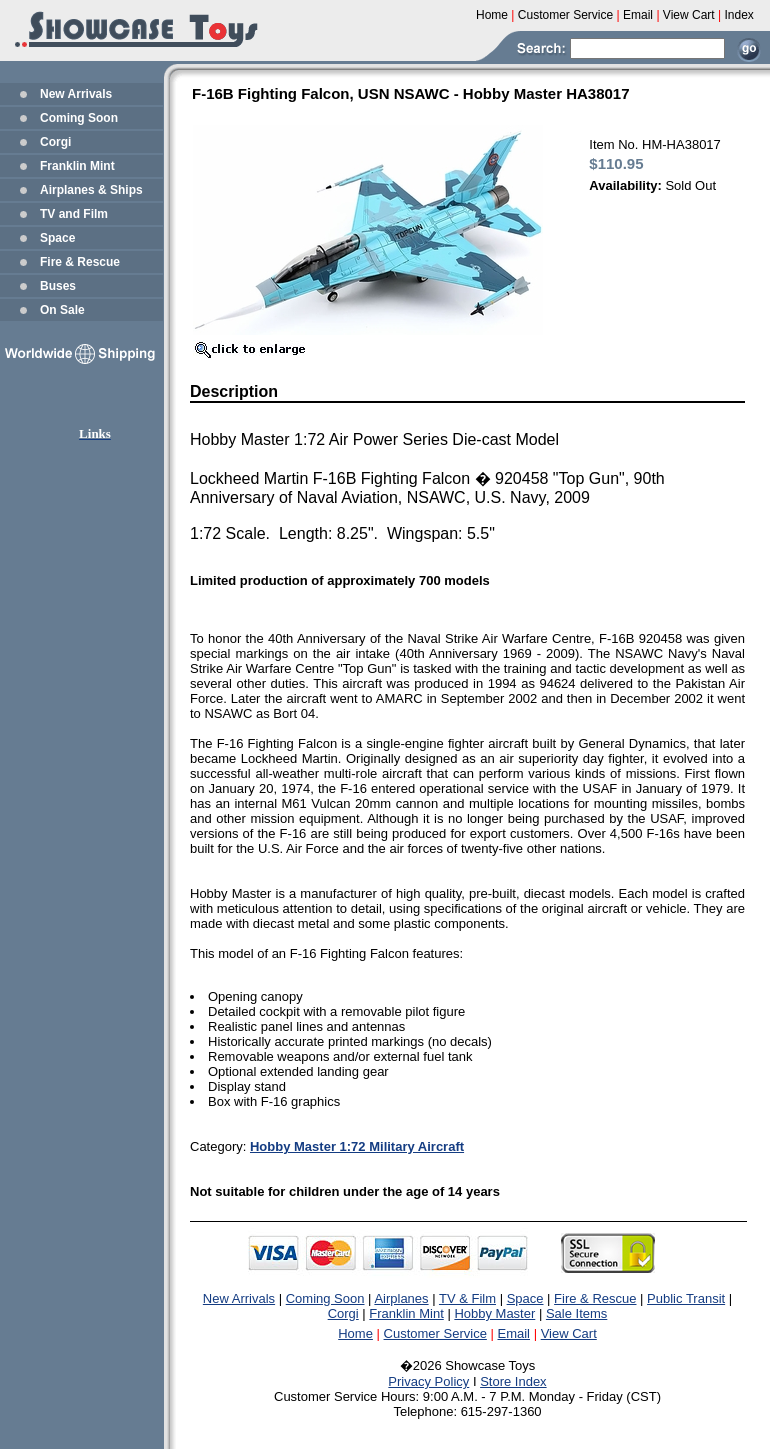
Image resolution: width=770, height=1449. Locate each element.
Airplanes (401, 1298)
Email (514, 1333)
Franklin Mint (77, 166)
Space (57, 238)
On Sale (62, 310)
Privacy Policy (428, 1381)
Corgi (55, 142)
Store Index (513, 1381)
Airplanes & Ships (91, 190)
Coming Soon (79, 118)
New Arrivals (76, 94)
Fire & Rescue (80, 262)
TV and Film (74, 214)
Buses (58, 286)
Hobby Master (494, 1313)
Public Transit (686, 1298)
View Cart (569, 1333)
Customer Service (435, 1333)
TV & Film (467, 1298)
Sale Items (576, 1313)
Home (355, 1333)
